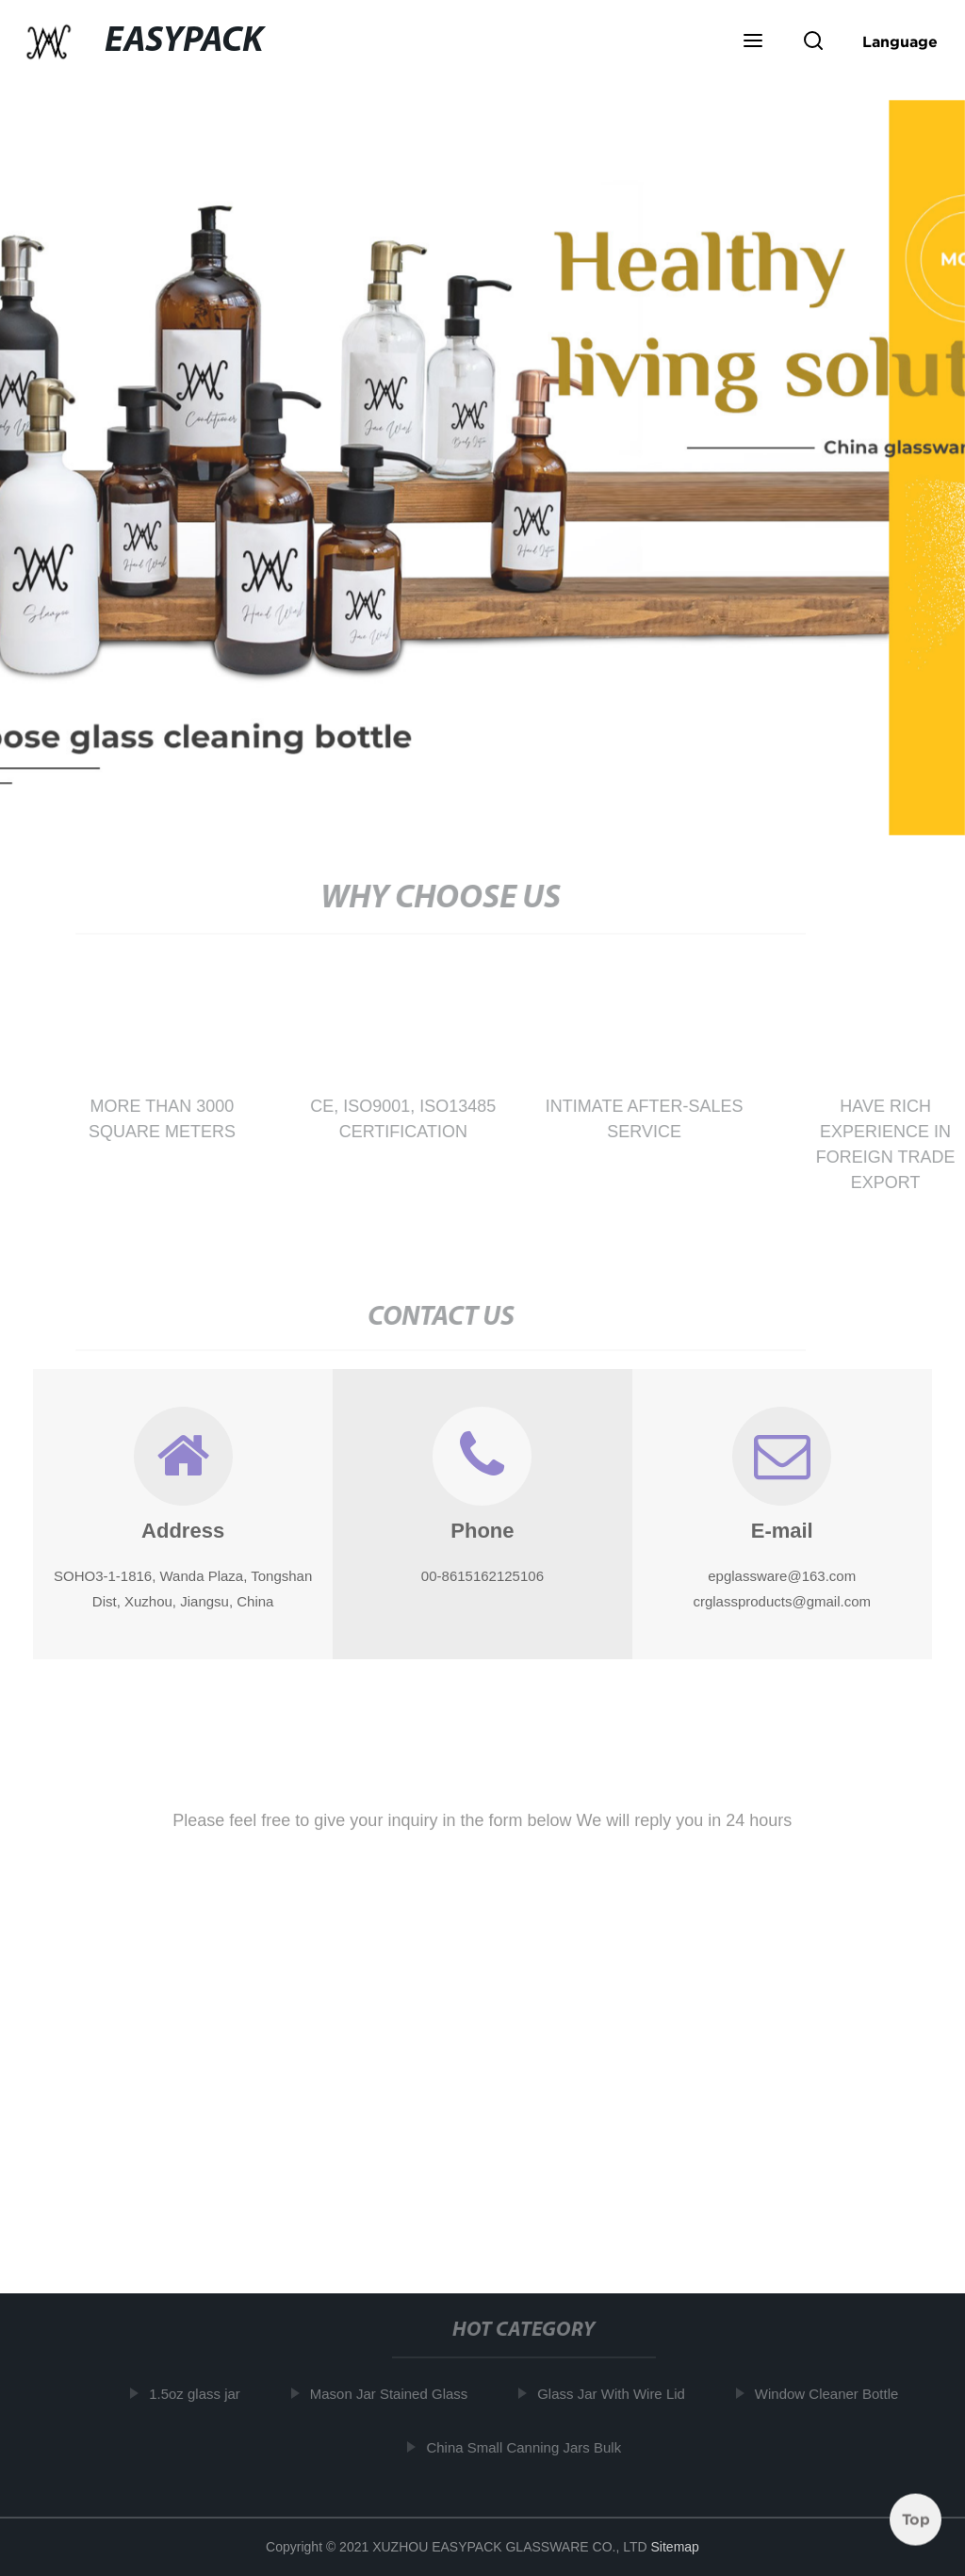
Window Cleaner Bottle (828, 2394)
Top (916, 2518)
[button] (753, 42)
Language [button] (900, 41)
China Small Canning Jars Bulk (525, 2447)
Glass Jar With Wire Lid (612, 2394)
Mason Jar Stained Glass (390, 2394)
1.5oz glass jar (195, 2394)
